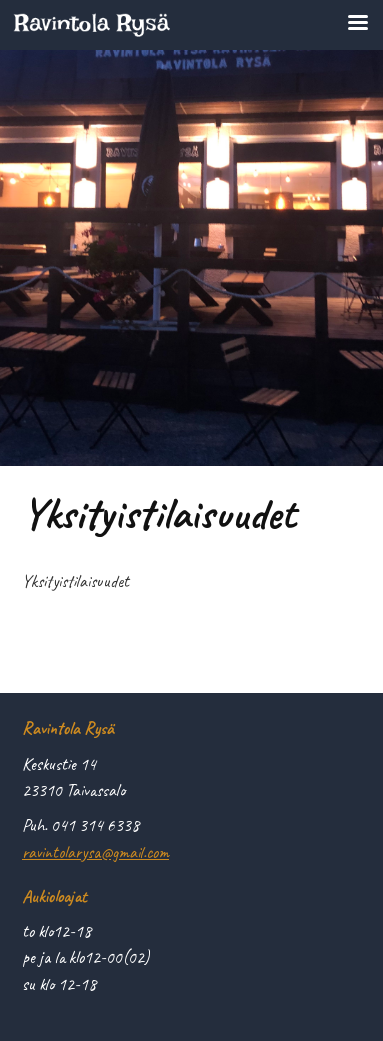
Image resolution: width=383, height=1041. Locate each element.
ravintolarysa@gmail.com (95, 852)
